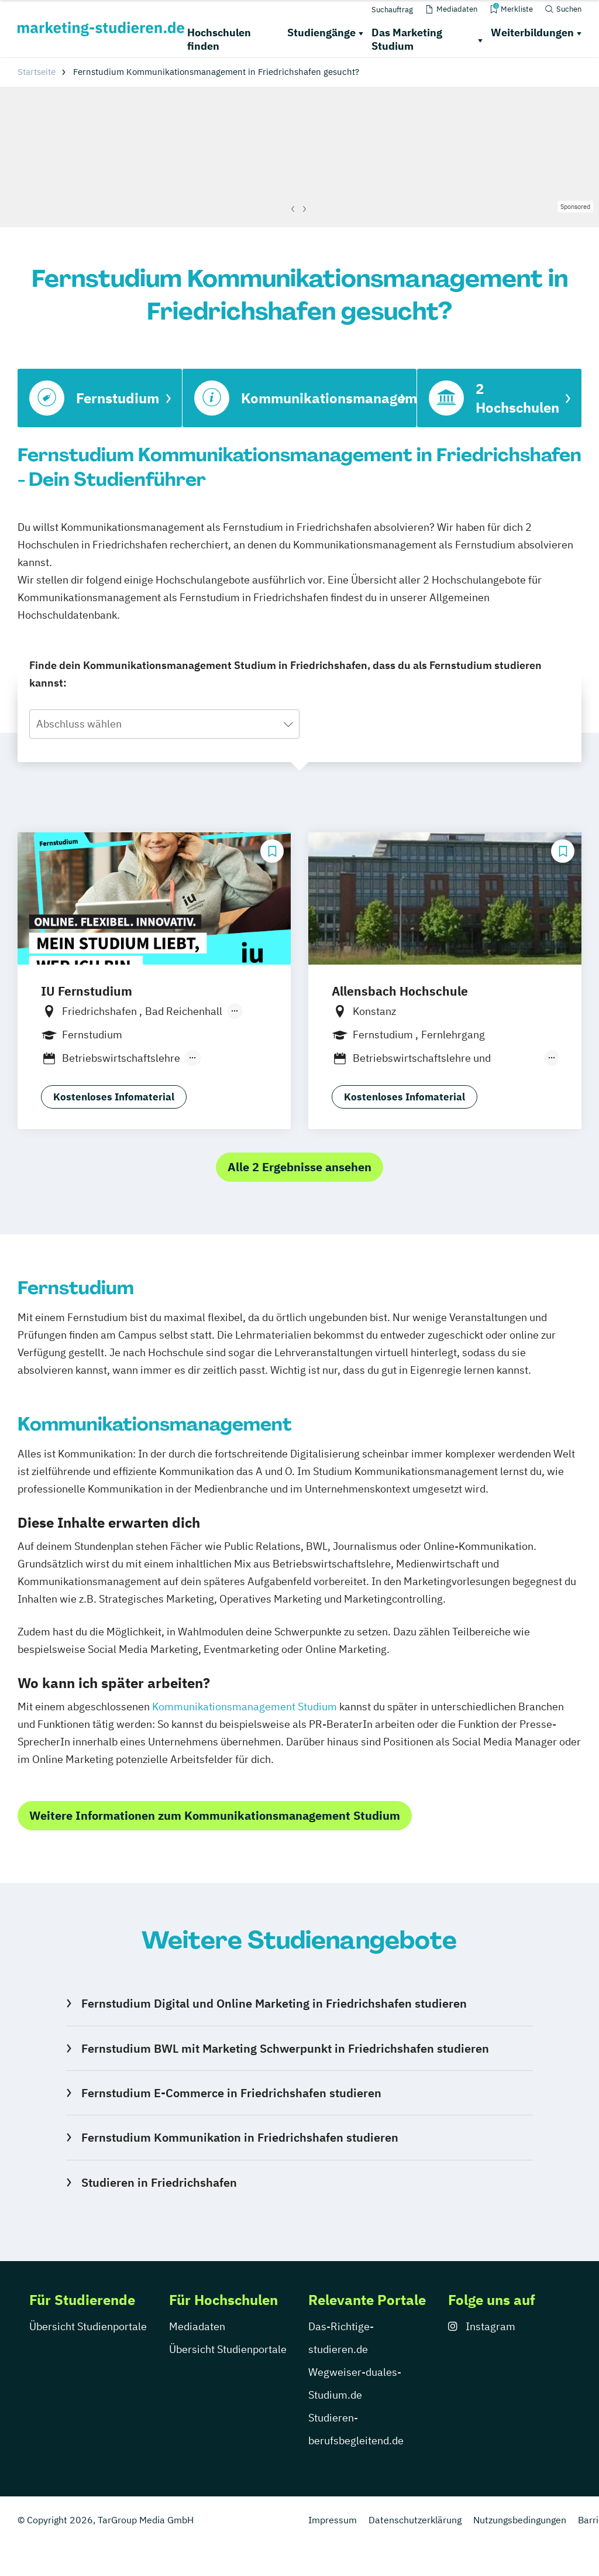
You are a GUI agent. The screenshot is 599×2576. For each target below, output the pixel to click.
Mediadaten (197, 2326)
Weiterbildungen (532, 32)
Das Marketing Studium (406, 39)
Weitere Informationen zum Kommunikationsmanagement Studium (214, 1815)
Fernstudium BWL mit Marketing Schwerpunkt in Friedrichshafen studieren (285, 2048)
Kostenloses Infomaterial (113, 1096)
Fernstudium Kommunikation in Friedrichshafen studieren (239, 2137)
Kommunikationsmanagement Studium (244, 1706)
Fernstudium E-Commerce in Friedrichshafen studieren (231, 2093)
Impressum (332, 2520)
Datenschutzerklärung (415, 2520)
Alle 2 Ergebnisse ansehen (299, 1167)
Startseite (37, 71)
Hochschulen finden (219, 39)
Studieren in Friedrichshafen (159, 2182)
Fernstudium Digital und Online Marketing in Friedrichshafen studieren (274, 2003)
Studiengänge (321, 32)
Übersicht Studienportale (88, 2326)
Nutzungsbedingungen (519, 2520)
